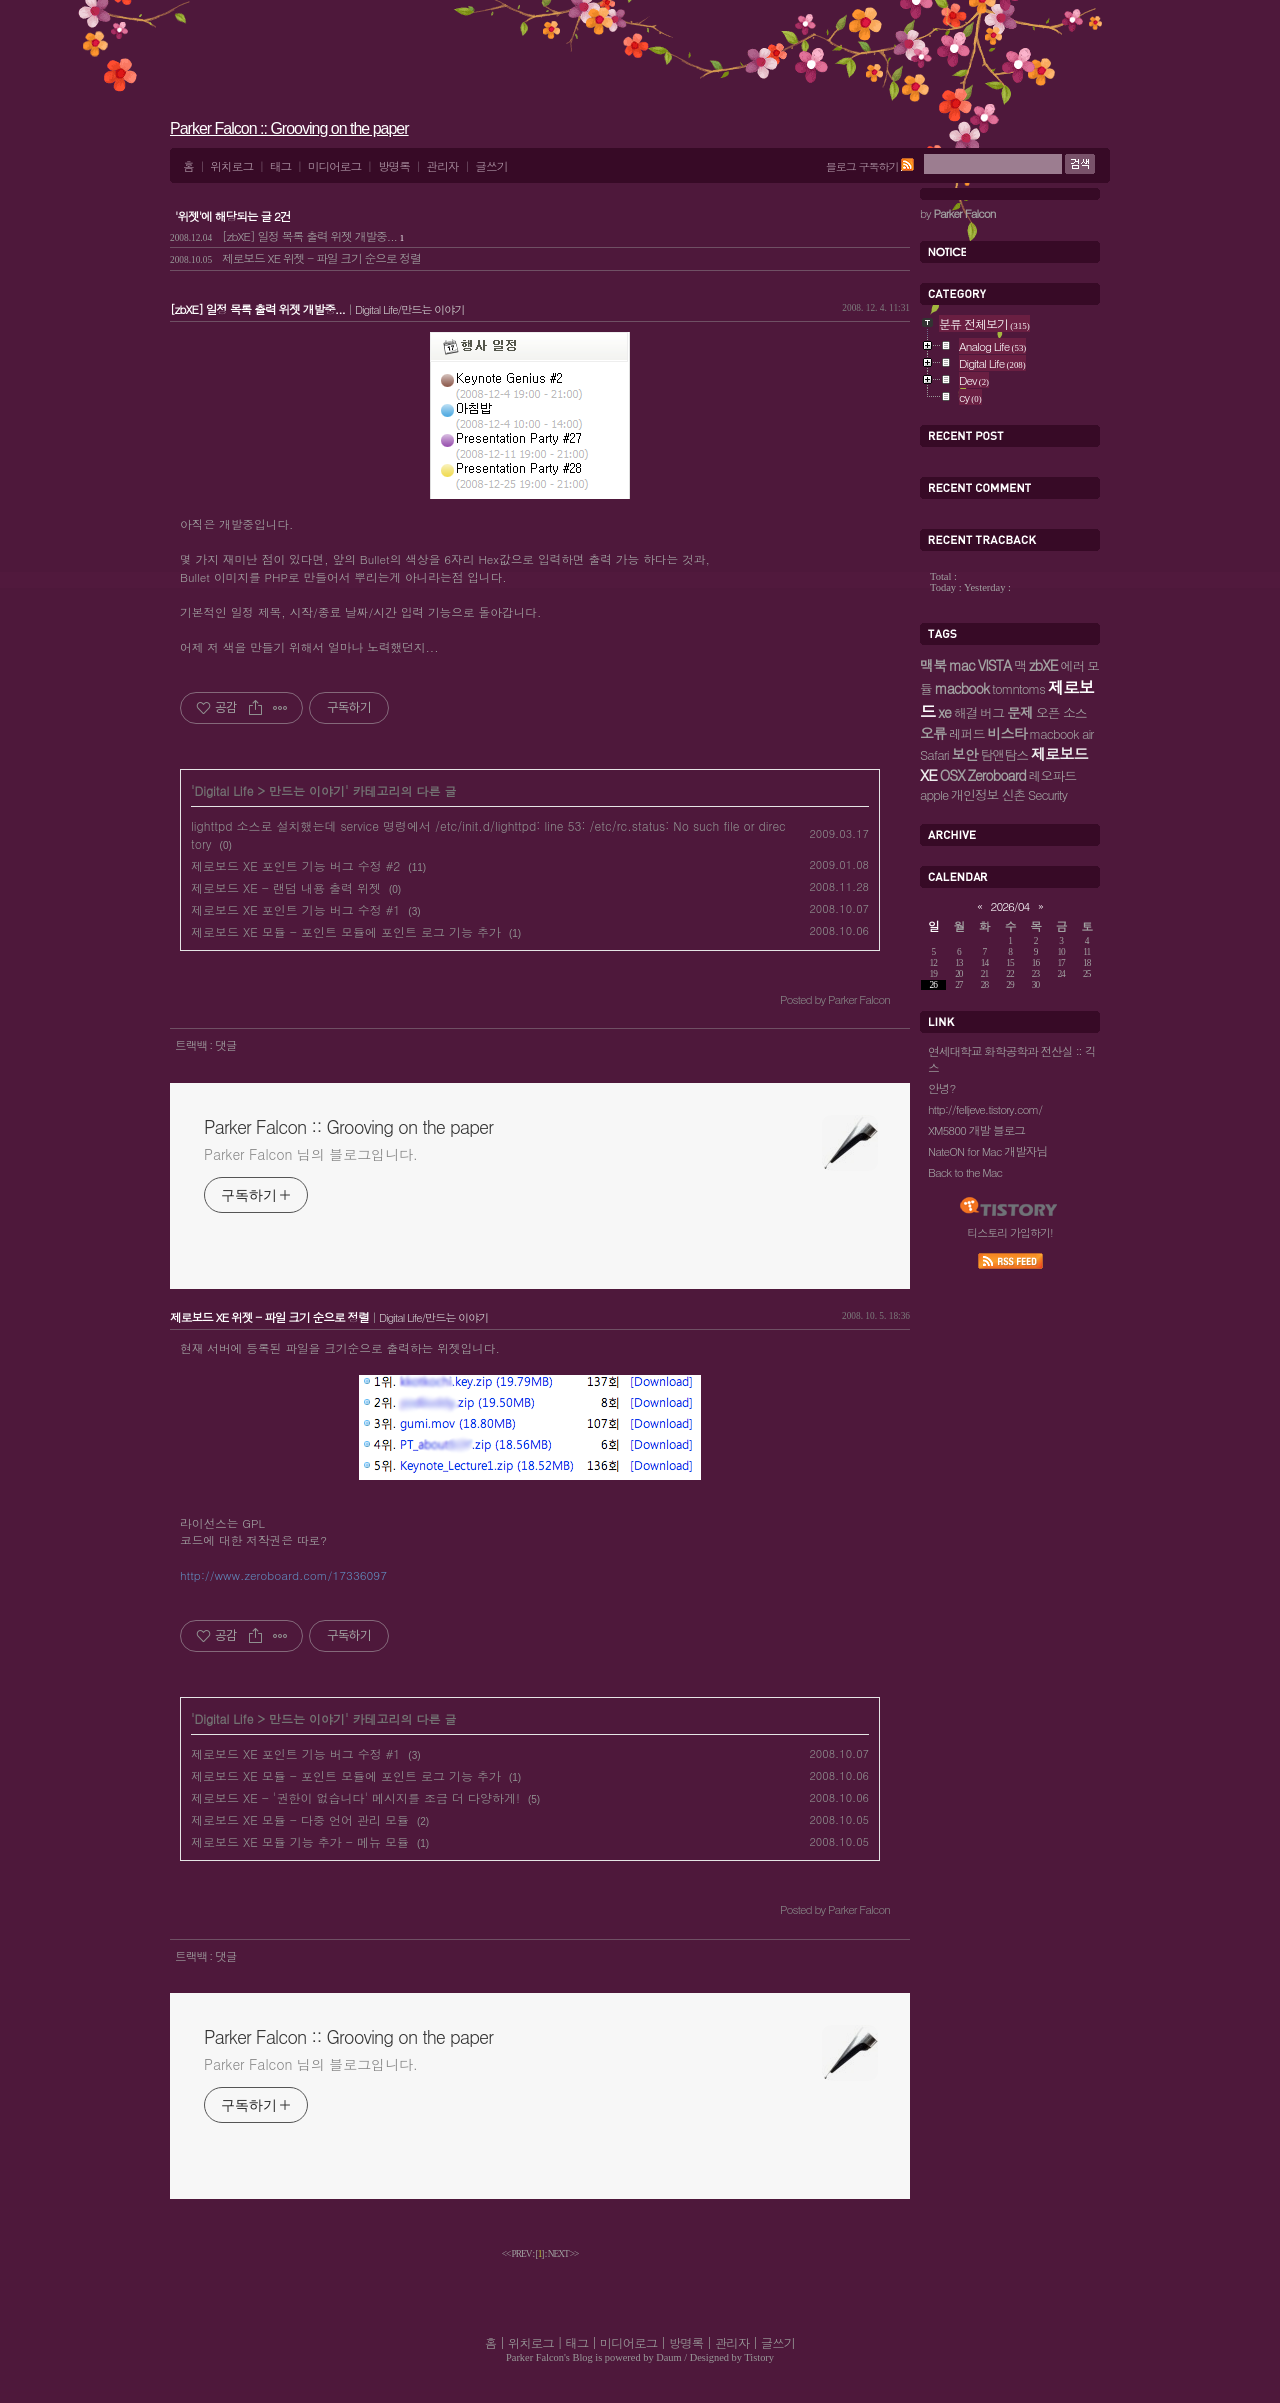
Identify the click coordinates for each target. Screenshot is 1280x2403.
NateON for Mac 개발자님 (987, 1151)
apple (934, 794)
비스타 (1006, 733)
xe (944, 712)
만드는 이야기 (307, 790)
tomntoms (1018, 688)
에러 (1072, 665)
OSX (952, 775)
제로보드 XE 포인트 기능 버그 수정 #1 (295, 909)
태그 (280, 166)
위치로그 (231, 166)
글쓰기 (491, 166)
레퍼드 (967, 733)
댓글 (225, 1045)
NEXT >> (563, 2254)
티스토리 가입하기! (1009, 1232)
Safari (934, 754)
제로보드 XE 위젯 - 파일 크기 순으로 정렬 (295, 258)
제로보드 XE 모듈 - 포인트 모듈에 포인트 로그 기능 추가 (346, 931)
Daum (668, 2357)
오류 (933, 733)
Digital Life (224, 790)
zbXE (1043, 665)
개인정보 (974, 794)
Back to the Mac (965, 1172)
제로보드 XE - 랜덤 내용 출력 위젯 (286, 887)
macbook (962, 688)
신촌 (1013, 794)
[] (540, 2254)
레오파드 (1052, 775)
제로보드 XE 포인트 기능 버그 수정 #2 (295, 865)
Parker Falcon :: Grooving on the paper (289, 128)
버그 (992, 712)
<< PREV (517, 2254)
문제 (1020, 712)
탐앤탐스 (1004, 754)
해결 (966, 712)
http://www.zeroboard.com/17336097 (283, 1575)
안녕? (941, 1088)
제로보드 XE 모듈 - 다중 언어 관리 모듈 (300, 1819)
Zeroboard (997, 775)
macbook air (1061, 733)
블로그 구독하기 (862, 166)
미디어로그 (334, 166)
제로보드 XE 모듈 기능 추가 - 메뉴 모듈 (300, 1841)
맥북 (933, 665)
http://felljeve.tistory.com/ (985, 1109)
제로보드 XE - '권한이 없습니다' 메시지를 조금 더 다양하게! (355, 1797)
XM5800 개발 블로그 (976, 1130)
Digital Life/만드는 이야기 (410, 309)
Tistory (759, 2357)
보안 (965, 754)
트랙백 (192, 1045)
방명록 (394, 166)
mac (962, 665)
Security (1047, 794)
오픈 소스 (1061, 712)
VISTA (995, 665)
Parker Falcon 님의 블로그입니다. (311, 1154)
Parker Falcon (535, 2357)
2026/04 (1010, 906)
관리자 (443, 166)
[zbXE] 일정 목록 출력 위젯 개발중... (287, 236)
